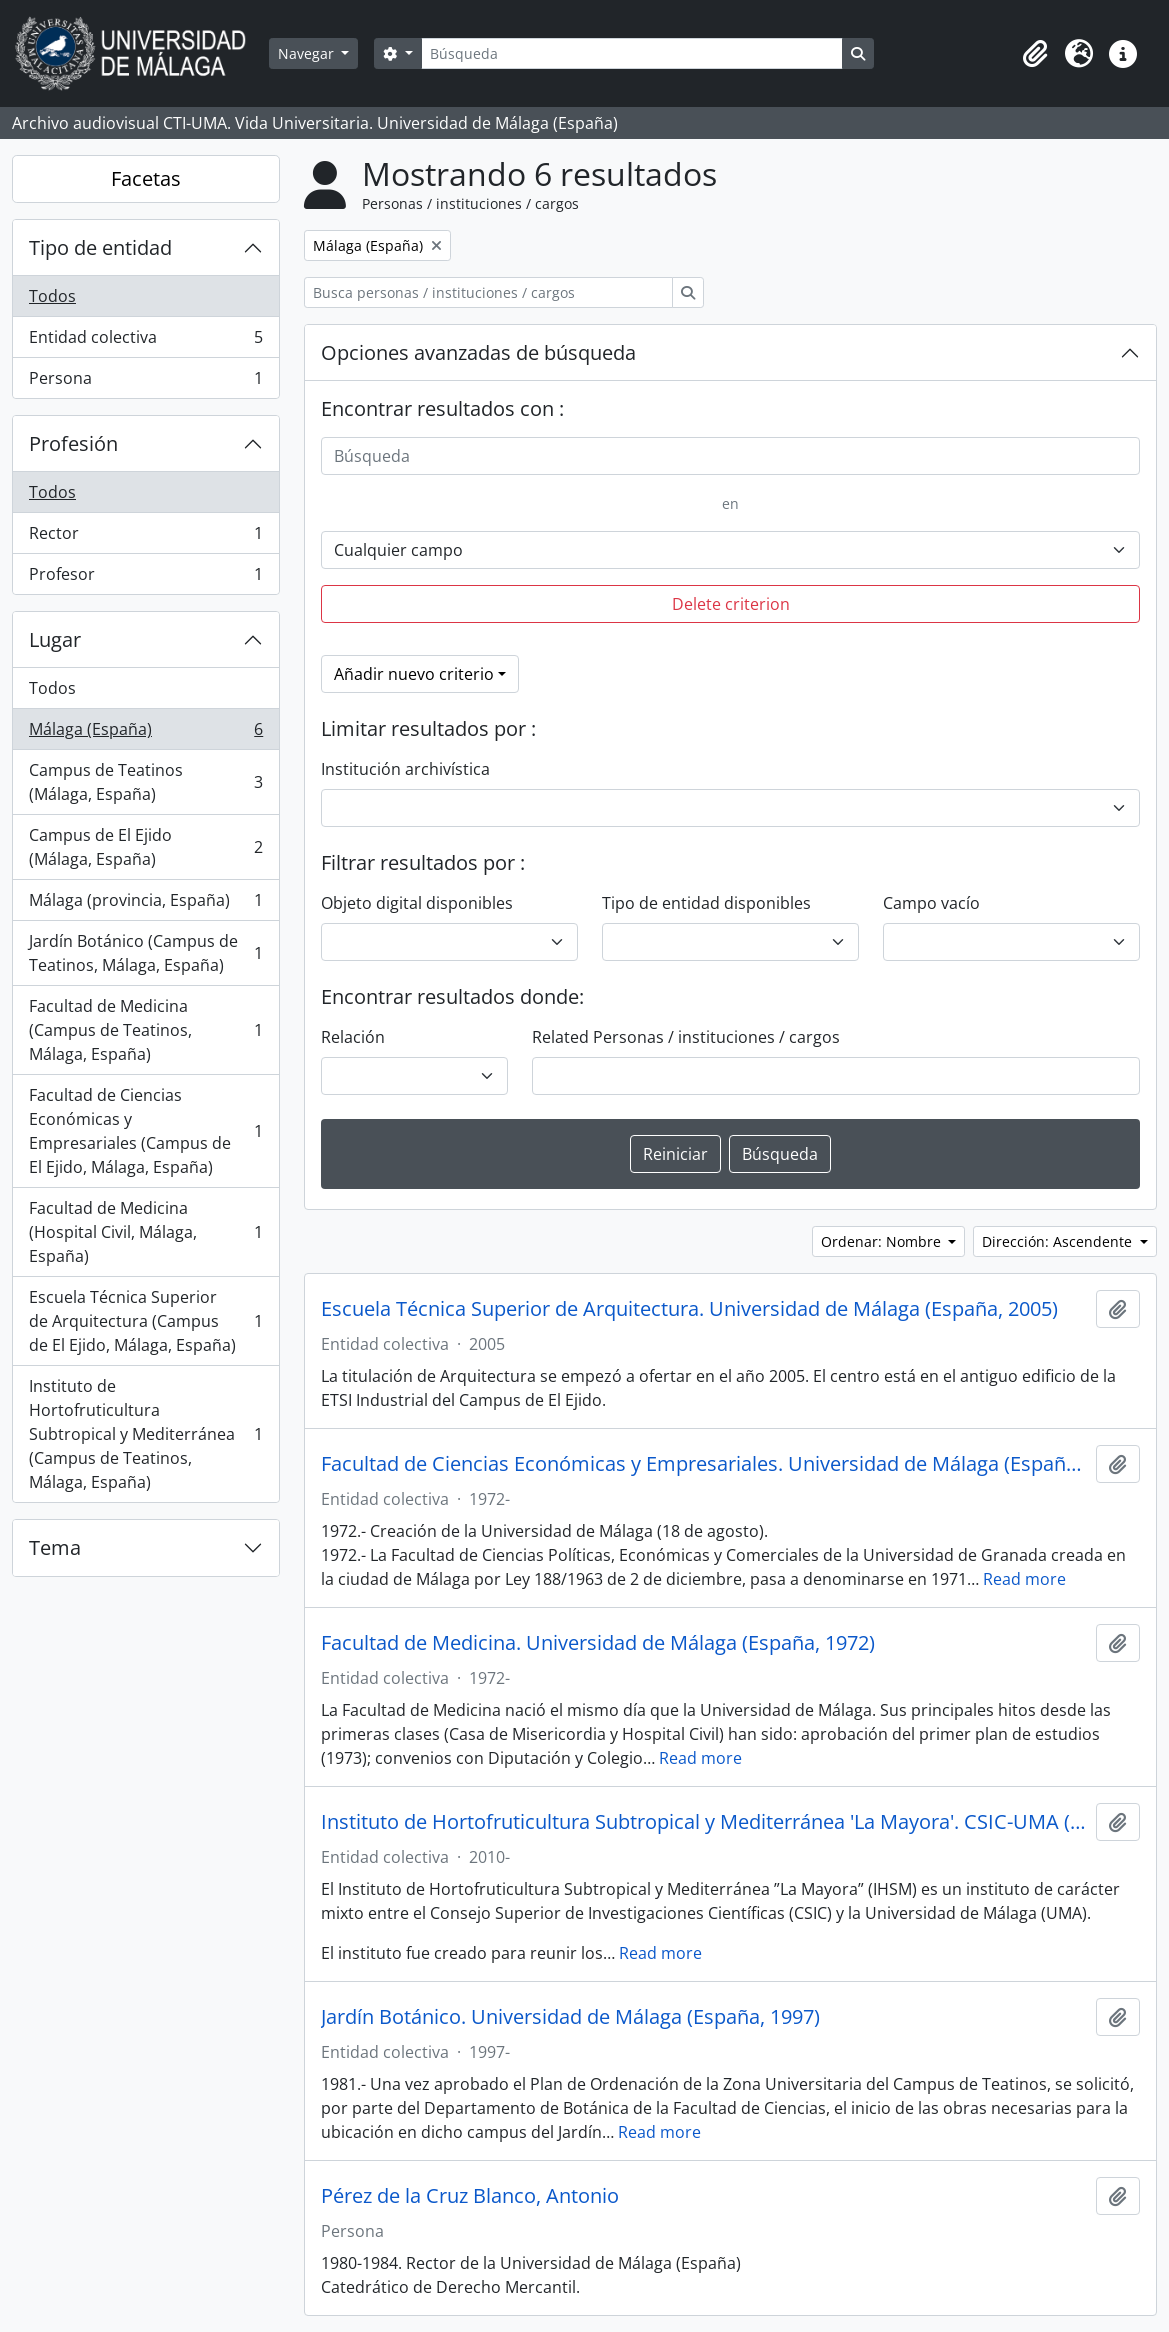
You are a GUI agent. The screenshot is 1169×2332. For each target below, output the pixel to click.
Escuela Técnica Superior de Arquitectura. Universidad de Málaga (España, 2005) (689, 1309)
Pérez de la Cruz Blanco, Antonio (470, 2196)
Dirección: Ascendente (1059, 1241)
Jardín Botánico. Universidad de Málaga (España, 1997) (570, 2017)
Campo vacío (931, 903)
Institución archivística (405, 769)
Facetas (146, 178)
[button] (1035, 54)
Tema (55, 1547)
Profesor (145, 578)
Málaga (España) (145, 733)
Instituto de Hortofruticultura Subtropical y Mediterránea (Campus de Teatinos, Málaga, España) (145, 1434)
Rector (145, 537)
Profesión (73, 443)
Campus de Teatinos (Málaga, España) (145, 782)
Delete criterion (731, 604)
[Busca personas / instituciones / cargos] (488, 292)
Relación (353, 1037)
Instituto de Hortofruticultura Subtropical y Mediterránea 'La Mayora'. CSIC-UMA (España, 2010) (704, 1822)
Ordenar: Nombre (883, 1241)
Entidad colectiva (145, 341)
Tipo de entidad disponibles (706, 903)
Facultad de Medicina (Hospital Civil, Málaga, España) (145, 1232)
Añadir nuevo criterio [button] (414, 674)
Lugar (55, 639)
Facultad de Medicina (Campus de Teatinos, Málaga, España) (145, 1030)
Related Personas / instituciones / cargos (686, 1037)
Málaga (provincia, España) (145, 904)
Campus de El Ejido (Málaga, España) (145, 847)
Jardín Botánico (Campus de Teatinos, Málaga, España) (145, 953)
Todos (52, 296)
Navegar (308, 53)
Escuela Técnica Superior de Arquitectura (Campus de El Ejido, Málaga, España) (145, 1321)
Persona (145, 382)
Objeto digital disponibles (417, 903)
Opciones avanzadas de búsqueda (478, 352)
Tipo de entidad (100, 247)
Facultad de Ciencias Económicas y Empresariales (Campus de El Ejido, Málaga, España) (145, 1131)
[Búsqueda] (632, 53)
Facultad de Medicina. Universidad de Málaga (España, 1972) (598, 1643)
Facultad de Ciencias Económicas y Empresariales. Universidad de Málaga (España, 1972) (704, 1464)
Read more (1024, 1579)
